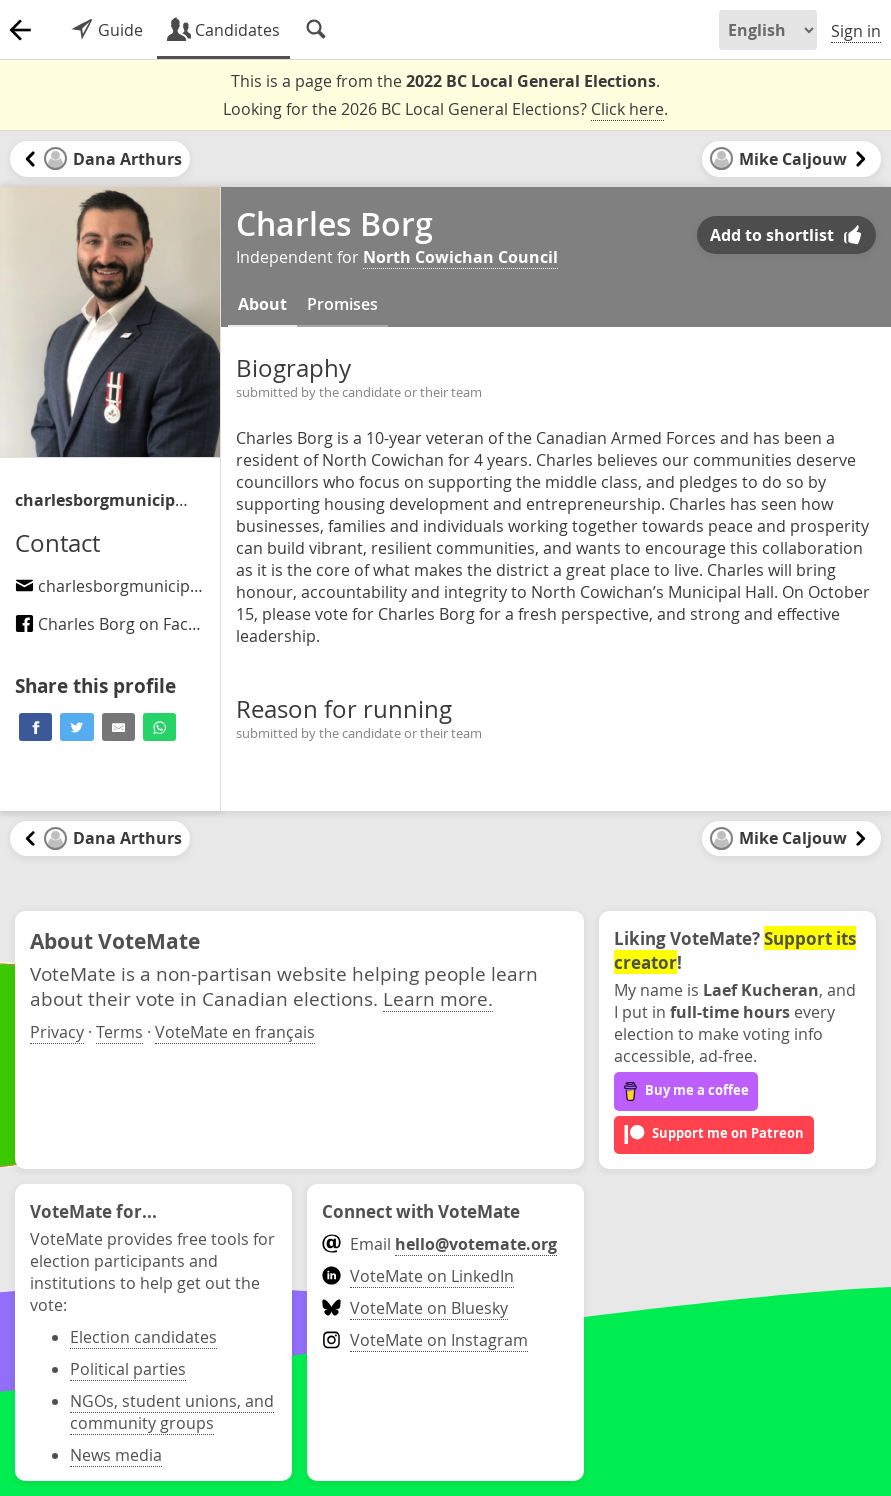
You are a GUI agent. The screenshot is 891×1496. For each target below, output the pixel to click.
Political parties (128, 1369)
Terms (119, 1032)
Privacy (57, 1032)
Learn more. (438, 998)
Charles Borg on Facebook (125, 624)
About (262, 304)
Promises (342, 304)
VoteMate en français (235, 1032)
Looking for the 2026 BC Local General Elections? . (445, 109)
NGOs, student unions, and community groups (172, 1412)
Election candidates (143, 1337)
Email (439, 1244)
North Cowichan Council (460, 257)
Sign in (856, 31)
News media (116, 1455)
